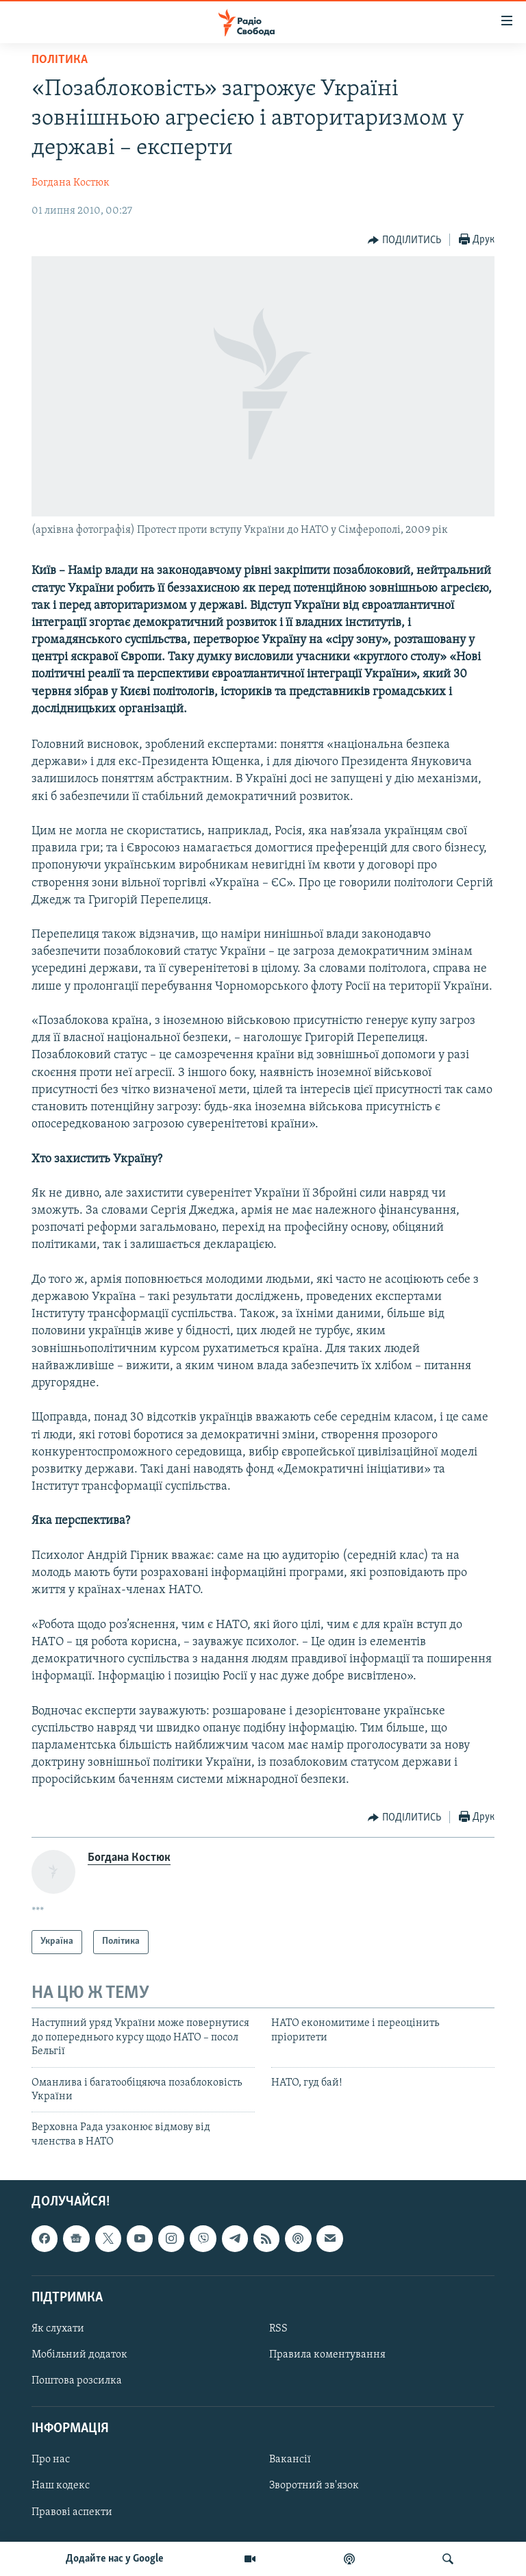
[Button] (404, 240)
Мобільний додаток (79, 2354)
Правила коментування (327, 2354)
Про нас (51, 2460)
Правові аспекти (72, 2512)
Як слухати (58, 2328)
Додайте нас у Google (115, 2558)
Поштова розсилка (77, 2380)
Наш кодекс (61, 2486)
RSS (278, 2328)
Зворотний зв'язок (314, 2486)
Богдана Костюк (71, 182)
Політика (60, 59)
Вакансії (290, 2460)
